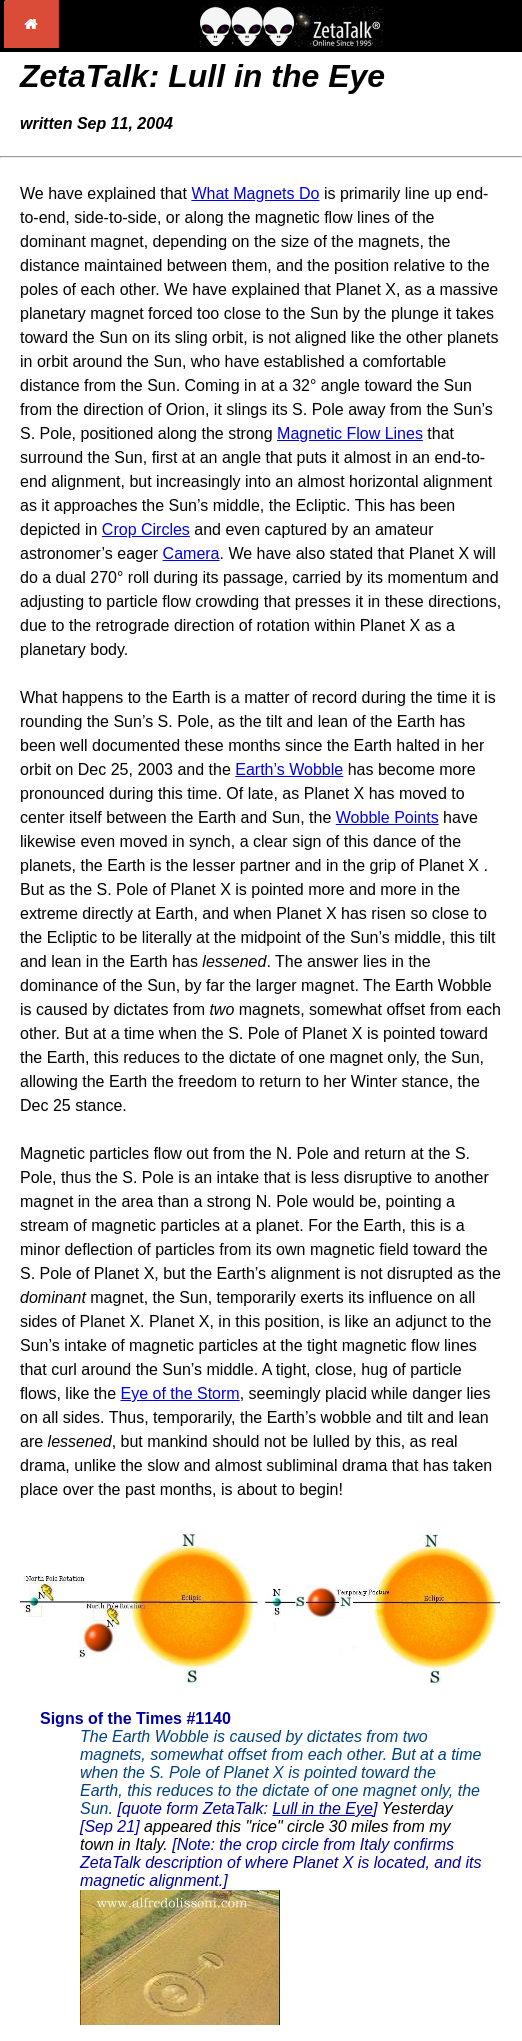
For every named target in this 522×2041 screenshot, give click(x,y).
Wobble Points (387, 817)
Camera (191, 553)
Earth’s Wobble (289, 769)
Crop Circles (146, 529)
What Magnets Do (255, 193)
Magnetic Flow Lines (350, 433)
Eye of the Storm (179, 1393)
